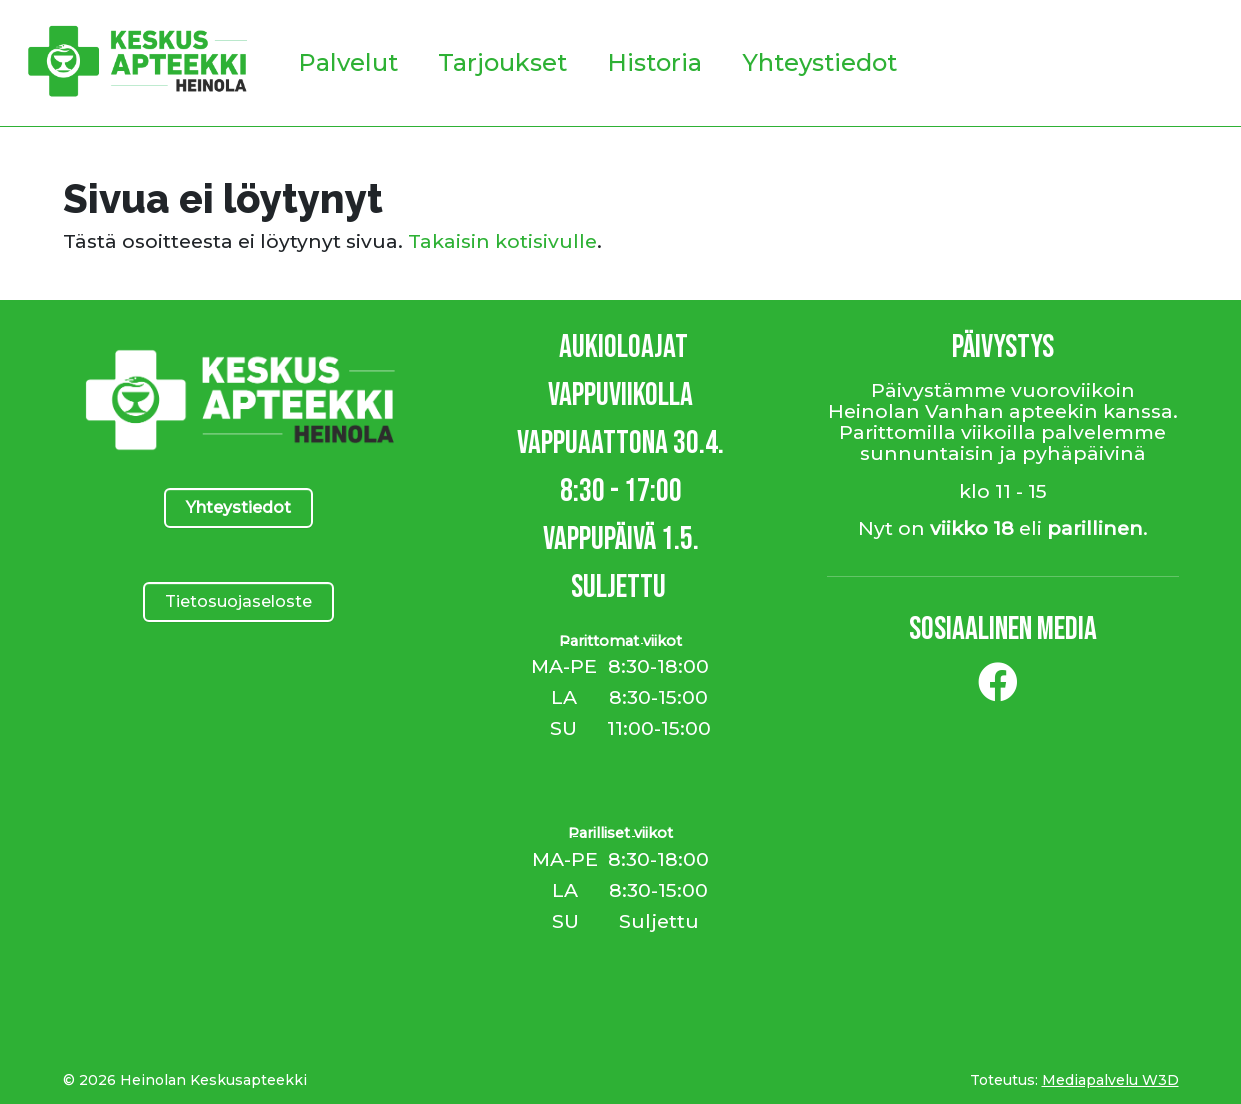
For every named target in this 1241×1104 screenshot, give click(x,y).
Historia (654, 62)
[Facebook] (998, 690)
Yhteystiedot (819, 62)
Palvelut (348, 62)
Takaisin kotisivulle (502, 241)
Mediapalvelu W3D (1110, 1080)
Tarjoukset (502, 62)
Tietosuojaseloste (238, 601)
